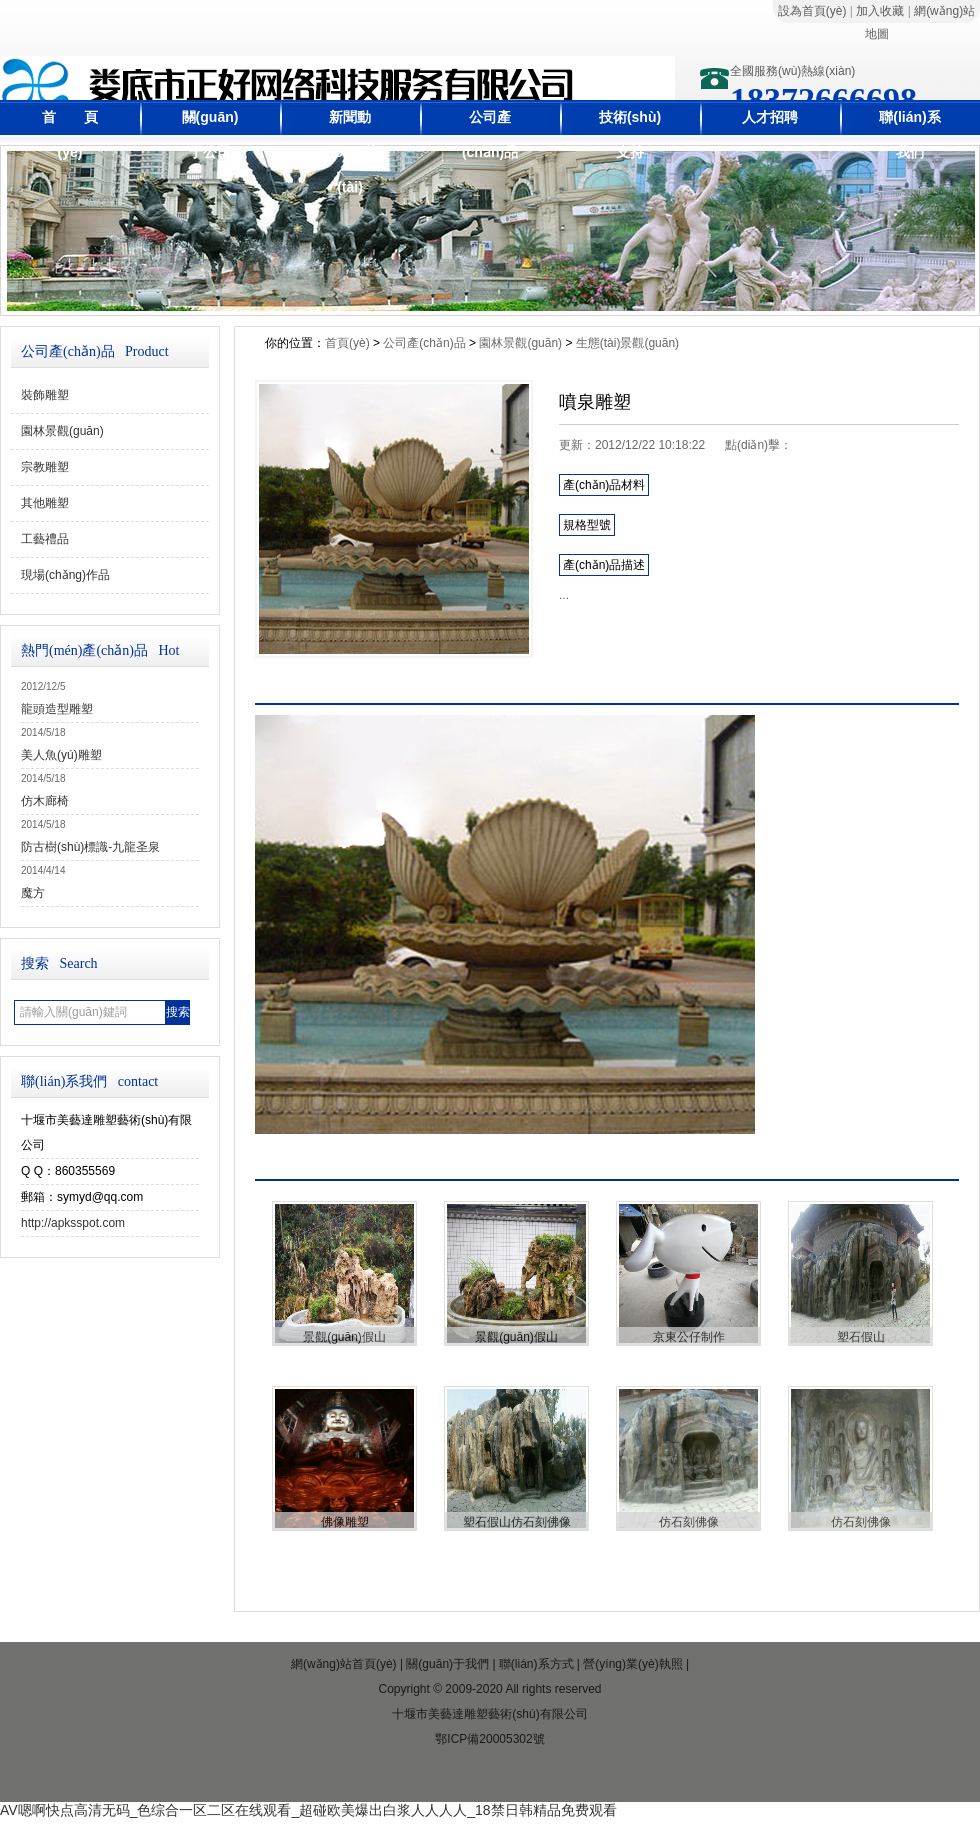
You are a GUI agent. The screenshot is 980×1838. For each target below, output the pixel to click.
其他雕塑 (45, 503)
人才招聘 (770, 117)
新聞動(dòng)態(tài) (350, 152)
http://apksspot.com (73, 1223)
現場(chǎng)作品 (65, 575)
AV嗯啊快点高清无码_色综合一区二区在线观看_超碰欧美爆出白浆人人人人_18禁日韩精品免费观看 (308, 1810)
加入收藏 (880, 11)
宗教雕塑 (45, 467)
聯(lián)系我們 (909, 134)
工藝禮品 (45, 539)
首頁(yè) (347, 343)
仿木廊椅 (45, 801)
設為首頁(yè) (812, 11)
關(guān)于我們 (447, 1664)
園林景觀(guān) (62, 431)
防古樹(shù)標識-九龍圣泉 (90, 847)
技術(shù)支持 (630, 134)
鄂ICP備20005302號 (489, 1739)
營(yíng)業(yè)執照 (632, 1664)
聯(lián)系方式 (536, 1664)
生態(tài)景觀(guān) (627, 343)
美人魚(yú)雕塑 (61, 755)
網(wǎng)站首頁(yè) (344, 1664)
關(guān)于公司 (210, 134)
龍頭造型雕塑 (57, 709)
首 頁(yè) (70, 134)
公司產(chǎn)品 (490, 134)
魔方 (33, 893)
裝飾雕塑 (45, 395)
